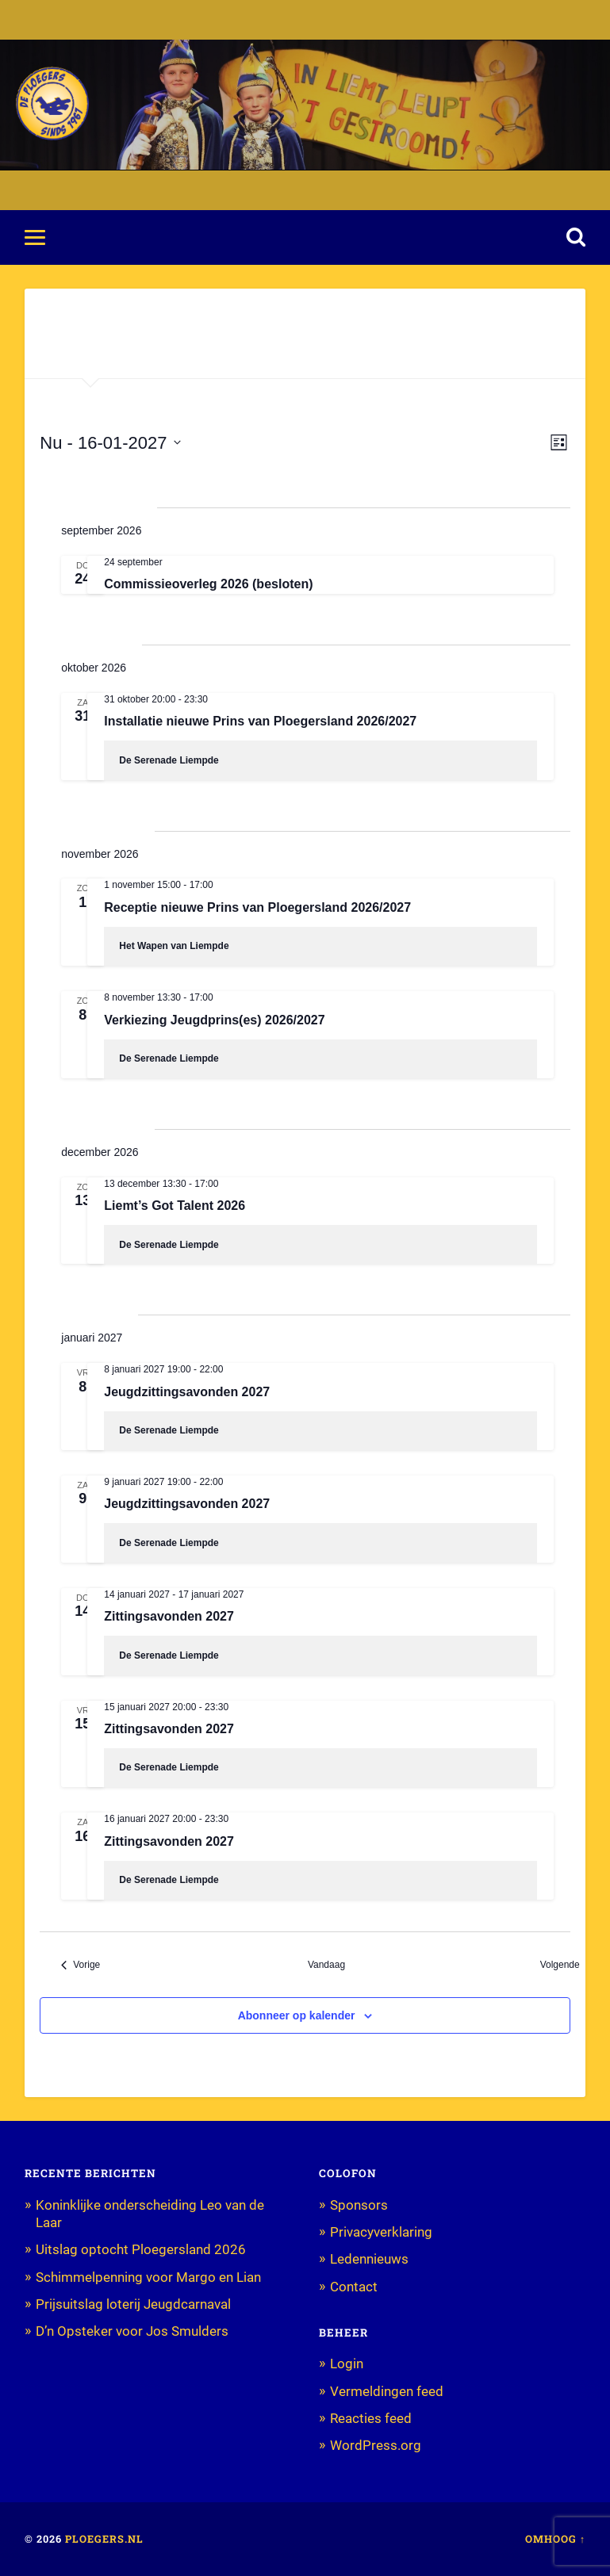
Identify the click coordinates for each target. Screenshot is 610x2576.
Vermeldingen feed (386, 2391)
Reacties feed (371, 2418)
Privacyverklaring (381, 2232)
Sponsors (359, 2205)
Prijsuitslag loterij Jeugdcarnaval (133, 2304)
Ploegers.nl (104, 2538)
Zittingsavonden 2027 (169, 1616)
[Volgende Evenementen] (566, 1965)
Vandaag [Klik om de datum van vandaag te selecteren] (326, 1964)
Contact (354, 2287)
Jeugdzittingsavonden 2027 (187, 1392)
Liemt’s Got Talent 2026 (174, 1205)
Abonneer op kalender (296, 2015)
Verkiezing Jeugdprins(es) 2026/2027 (214, 1020)
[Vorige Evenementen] (80, 1965)
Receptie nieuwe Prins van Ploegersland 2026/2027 (257, 907)
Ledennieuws (369, 2259)
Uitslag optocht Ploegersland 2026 (141, 2249)
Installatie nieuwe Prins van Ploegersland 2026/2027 (260, 721)
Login (346, 2363)
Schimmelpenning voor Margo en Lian (148, 2277)
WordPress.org (375, 2445)
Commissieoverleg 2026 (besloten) (208, 584)
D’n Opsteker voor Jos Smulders (132, 2331)
